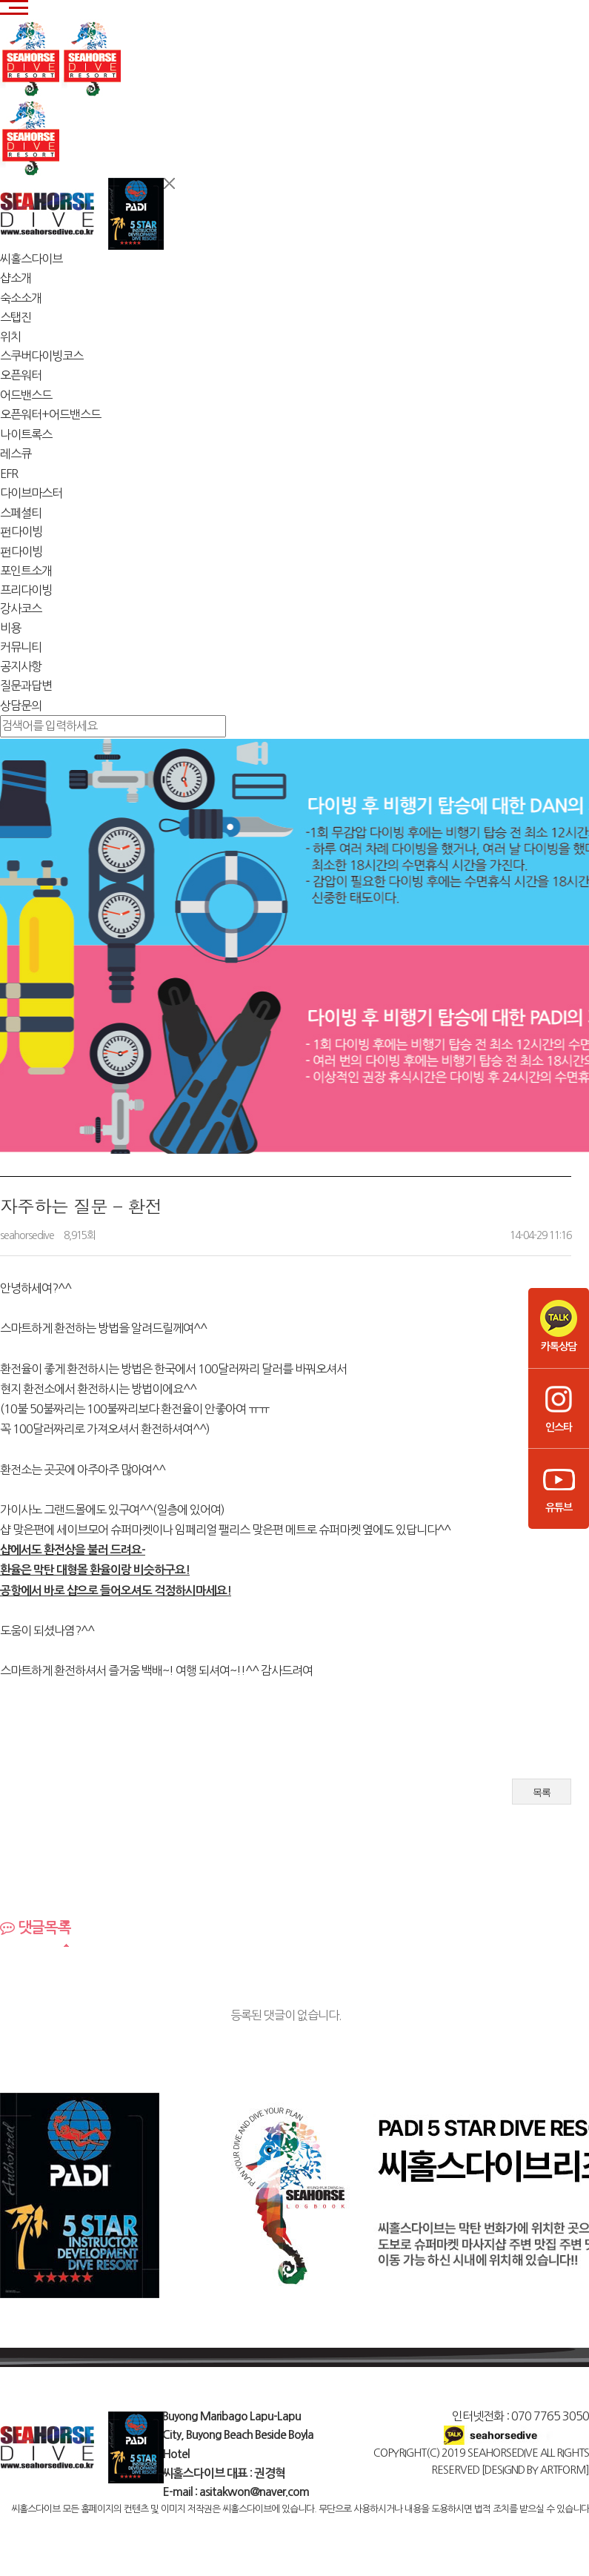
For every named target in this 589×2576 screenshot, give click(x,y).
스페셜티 (20, 513)
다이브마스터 (31, 493)
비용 (10, 628)
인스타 (558, 1407)
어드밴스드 (26, 395)
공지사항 (20, 666)
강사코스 (20, 608)
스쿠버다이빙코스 (41, 356)
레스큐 (15, 453)
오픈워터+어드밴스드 (50, 414)
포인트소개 (26, 571)
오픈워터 (20, 375)
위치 (10, 336)
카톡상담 (558, 1326)
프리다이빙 (26, 590)
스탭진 (15, 317)
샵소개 (15, 278)
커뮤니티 (20, 647)
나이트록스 (26, 434)
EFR (9, 473)
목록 (541, 1792)
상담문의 (20, 705)
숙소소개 (20, 298)
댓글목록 (35, 1927)
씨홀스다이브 (31, 259)
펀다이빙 (21, 531)
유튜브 (558, 1487)
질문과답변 (26, 685)
